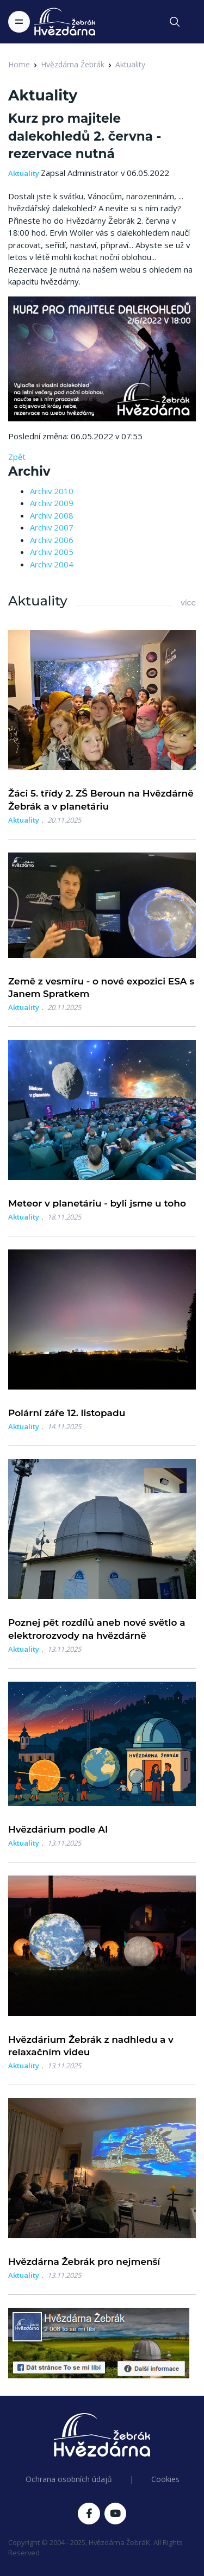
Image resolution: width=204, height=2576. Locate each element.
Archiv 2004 (51, 564)
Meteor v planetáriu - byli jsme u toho (97, 1203)
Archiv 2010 (51, 490)
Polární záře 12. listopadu (66, 1412)
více (188, 603)
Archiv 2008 (51, 515)
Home (19, 64)
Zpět (17, 456)
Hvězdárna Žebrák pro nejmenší (84, 2261)
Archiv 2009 (51, 502)
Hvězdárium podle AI (58, 1829)
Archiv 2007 (51, 527)
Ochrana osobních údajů (69, 2479)
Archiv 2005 (51, 551)
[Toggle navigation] (19, 22)
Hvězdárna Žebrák (72, 64)
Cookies (165, 2479)
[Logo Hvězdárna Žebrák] (64, 21)
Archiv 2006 (51, 539)
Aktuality (130, 64)
